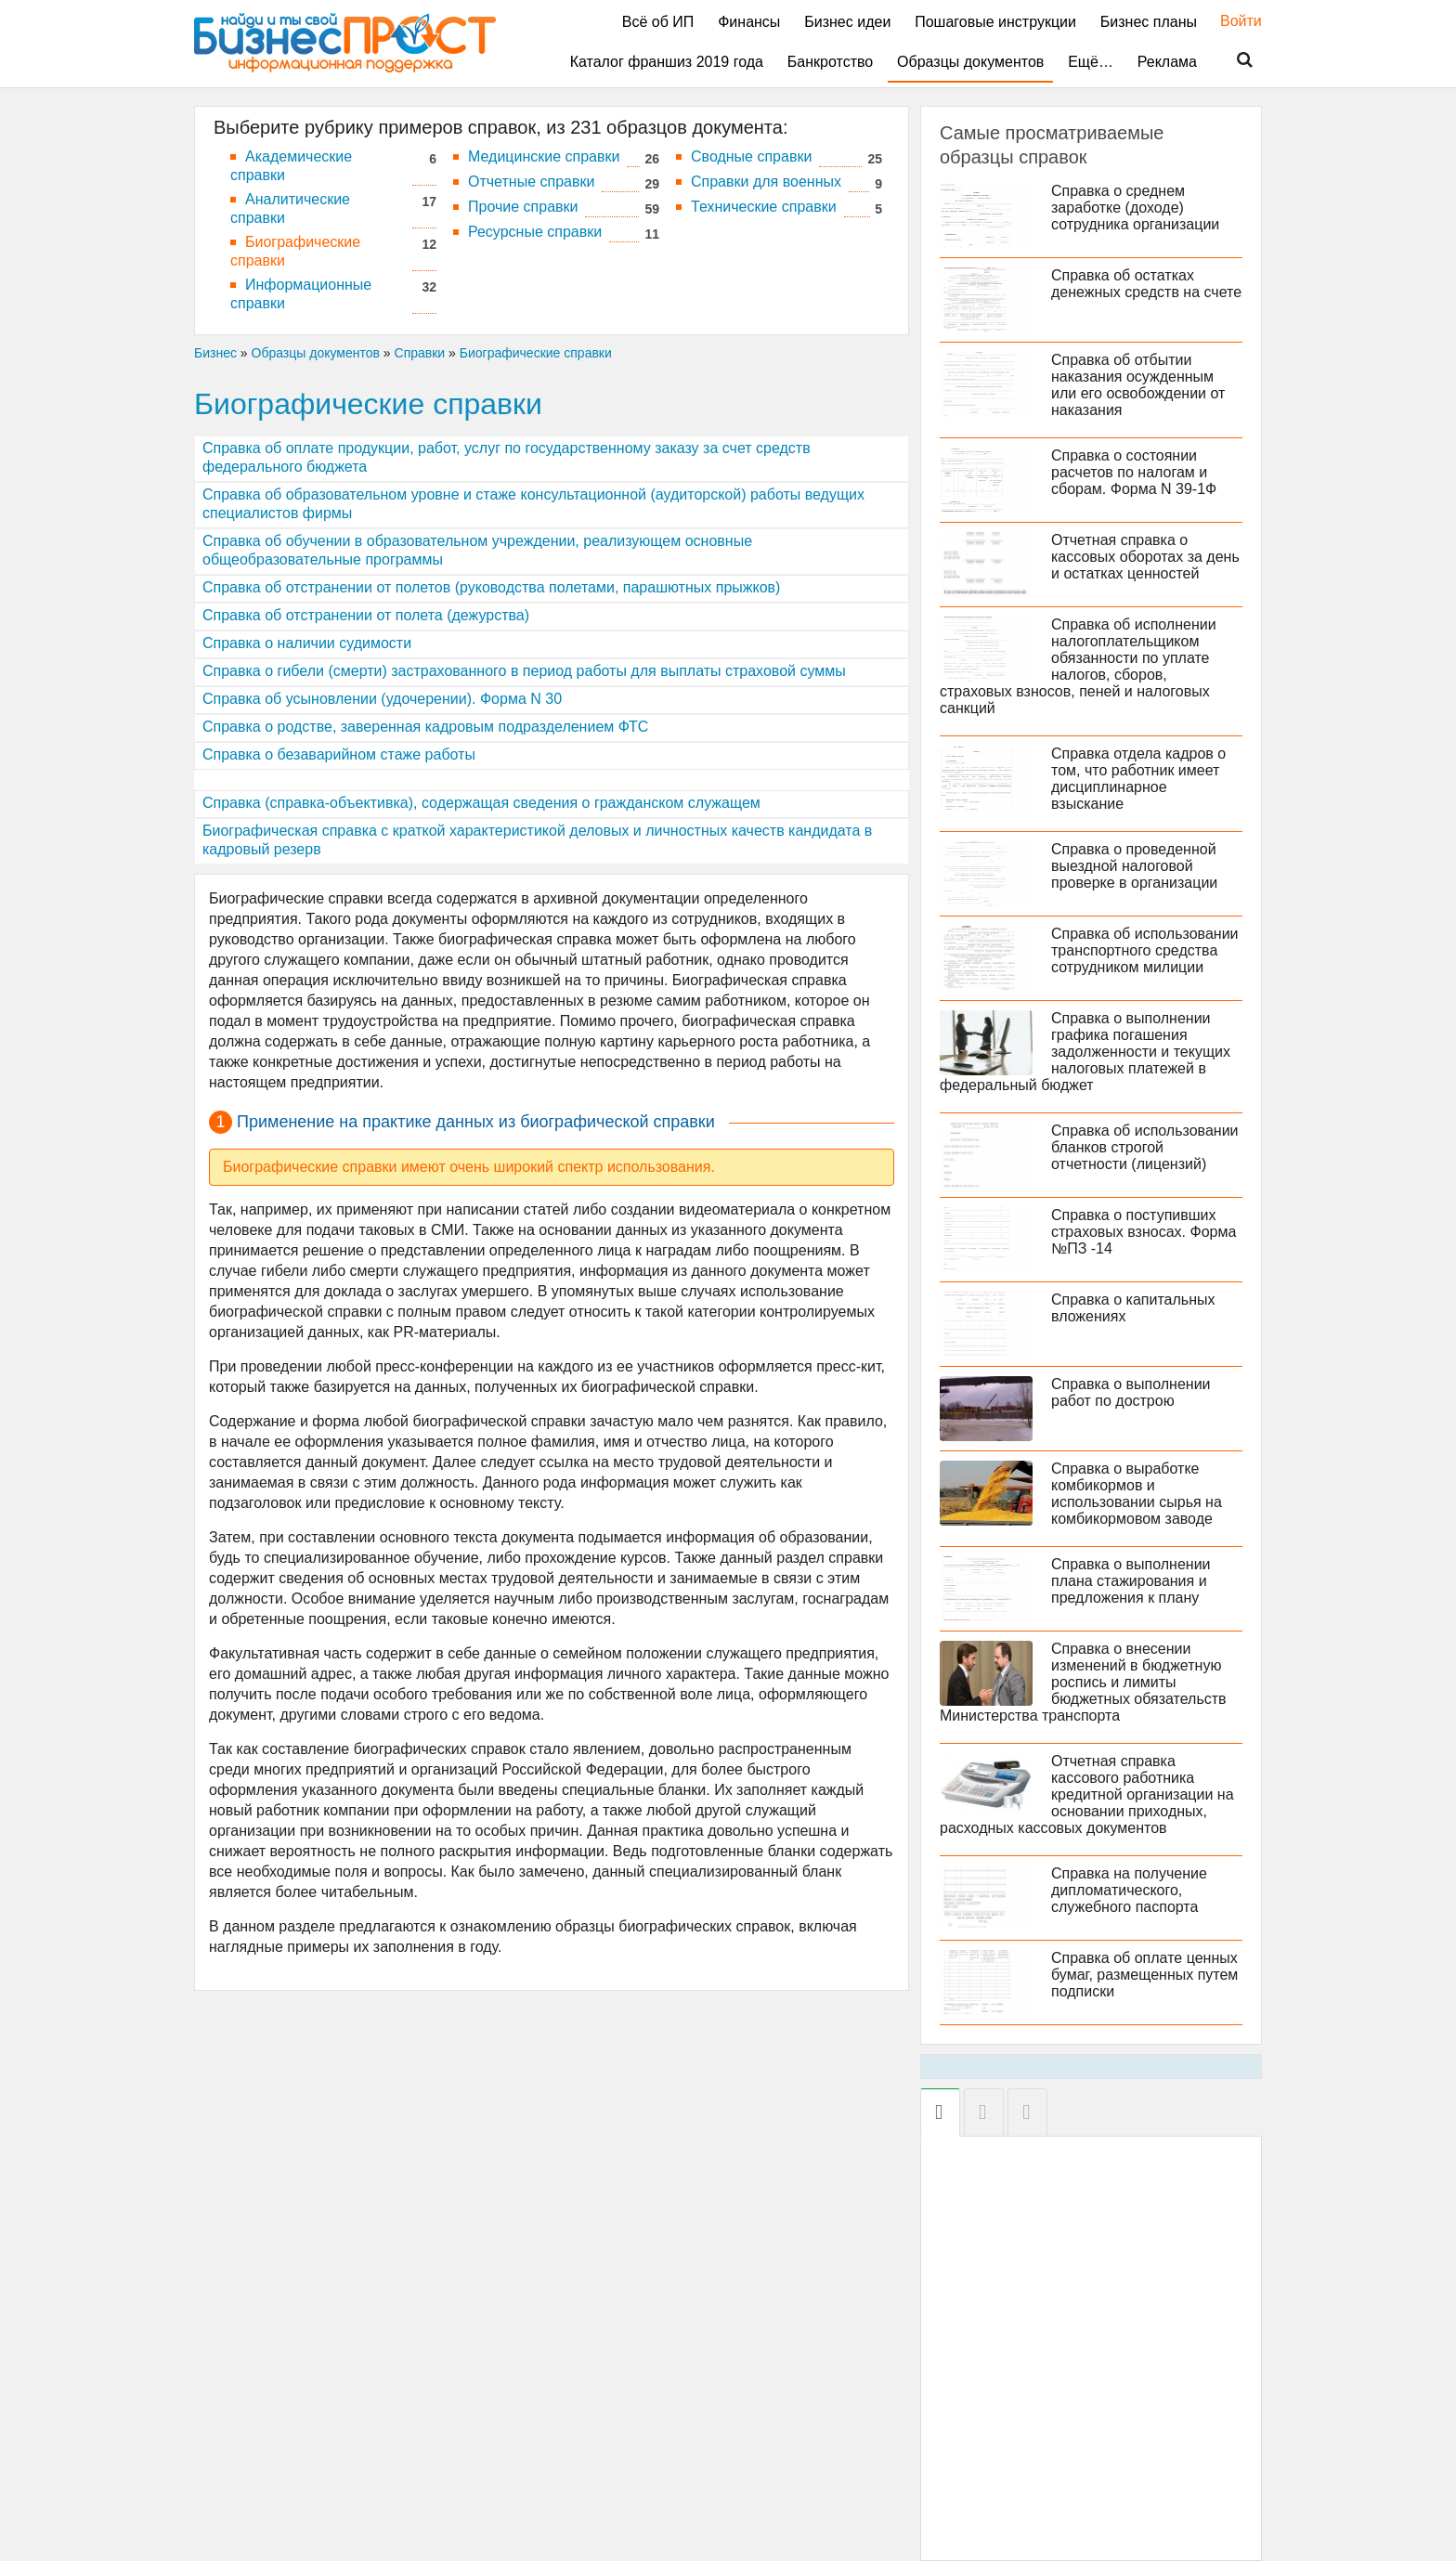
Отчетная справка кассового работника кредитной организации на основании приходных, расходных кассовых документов (1087, 1794)
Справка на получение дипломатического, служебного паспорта (1129, 1890)
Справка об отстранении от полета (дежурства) (365, 615)
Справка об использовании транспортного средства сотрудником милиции (1145, 950)
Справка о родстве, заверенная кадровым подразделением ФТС (425, 726)
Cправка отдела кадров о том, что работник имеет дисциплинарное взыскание (1138, 779)
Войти (1231, 21)
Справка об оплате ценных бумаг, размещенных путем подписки (1144, 1974)
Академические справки (291, 166)
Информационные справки (300, 294)
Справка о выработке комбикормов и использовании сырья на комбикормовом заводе (1136, 1494)
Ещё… (1090, 62)
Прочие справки (523, 206)
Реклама (1167, 62)
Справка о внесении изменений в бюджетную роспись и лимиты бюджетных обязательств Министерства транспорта (1083, 1682)
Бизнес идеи (847, 22)
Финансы (749, 22)
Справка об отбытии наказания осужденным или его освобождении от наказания (1138, 385)
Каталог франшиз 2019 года (666, 62)
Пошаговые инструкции (995, 22)
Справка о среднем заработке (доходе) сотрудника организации (1135, 207)
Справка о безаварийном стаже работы (338, 754)
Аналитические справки (290, 208)
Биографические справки (295, 251)
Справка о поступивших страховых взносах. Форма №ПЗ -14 (1143, 1231)
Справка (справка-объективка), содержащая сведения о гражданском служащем (481, 803)
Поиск (1233, 60)
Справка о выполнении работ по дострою (1131, 1392)
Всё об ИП (658, 22)
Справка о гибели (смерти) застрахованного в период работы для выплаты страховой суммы (524, 671)
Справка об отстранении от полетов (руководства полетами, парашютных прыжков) (491, 587)
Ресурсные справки (535, 232)
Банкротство (830, 62)
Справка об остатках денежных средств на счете (1146, 283)
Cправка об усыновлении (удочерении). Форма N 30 (382, 699)
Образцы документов (970, 62)
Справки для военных (766, 181)
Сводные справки (751, 156)
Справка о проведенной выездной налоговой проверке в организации (1134, 865)
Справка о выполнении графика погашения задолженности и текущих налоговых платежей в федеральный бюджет (1085, 1051)
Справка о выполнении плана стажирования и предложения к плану (1131, 1581)
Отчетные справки (531, 181)
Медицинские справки (543, 156)
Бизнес (215, 352)
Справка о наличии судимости (306, 643)
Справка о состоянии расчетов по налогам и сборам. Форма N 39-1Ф (1133, 472)
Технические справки (764, 206)
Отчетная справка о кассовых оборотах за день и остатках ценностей (1145, 556)
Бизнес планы (1148, 22)
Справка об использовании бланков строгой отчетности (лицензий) (1145, 1147)
